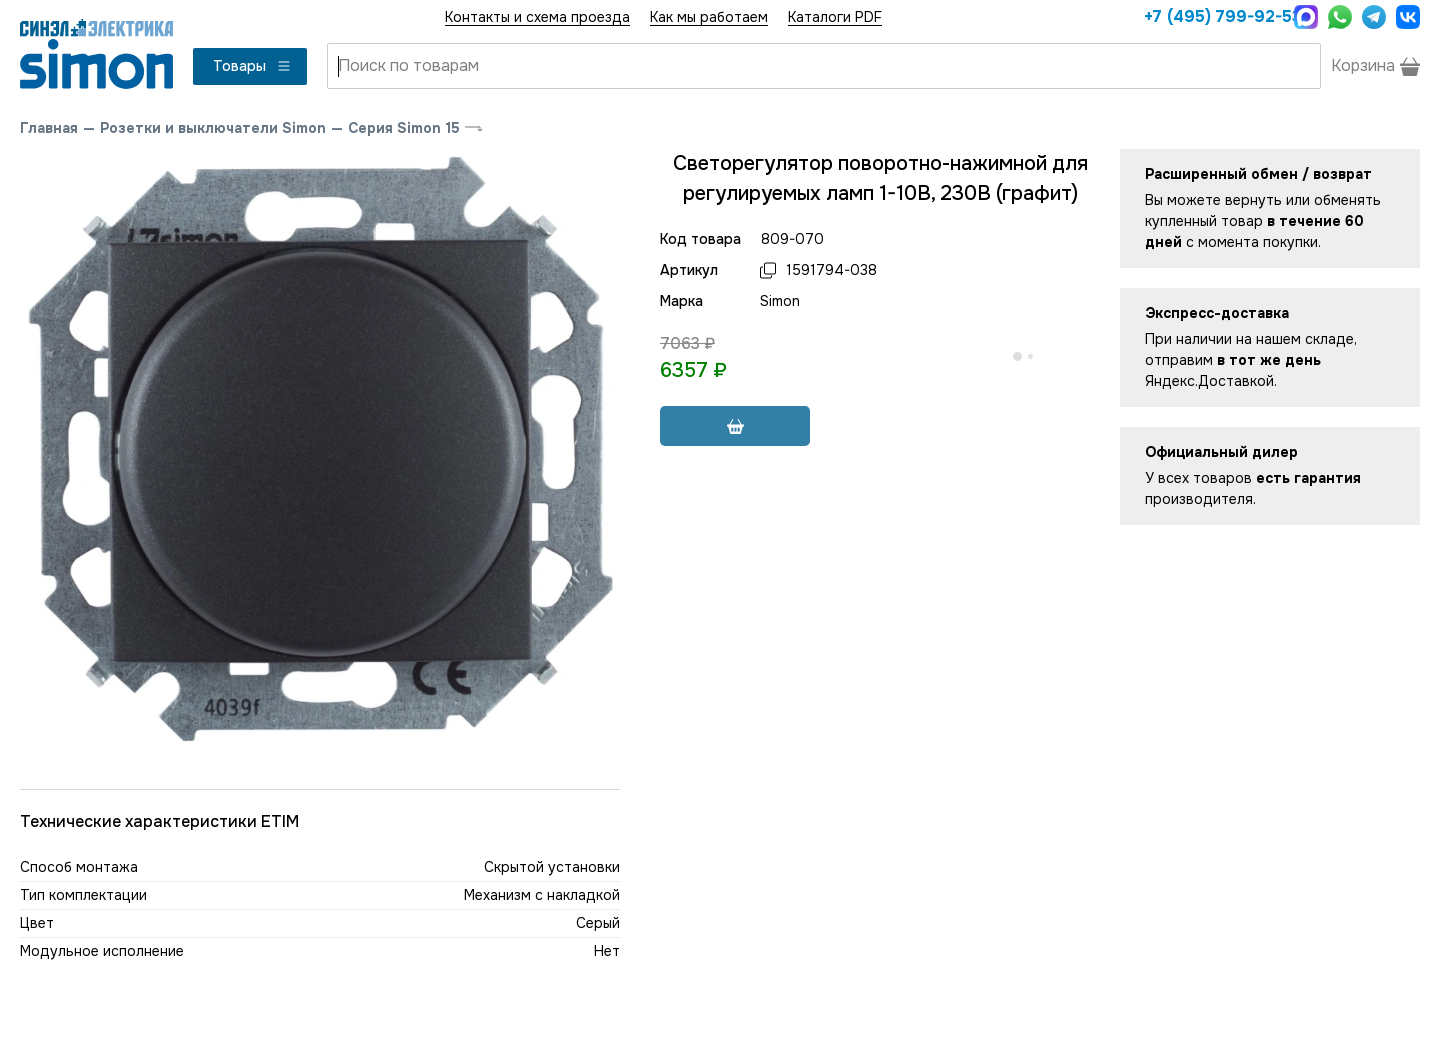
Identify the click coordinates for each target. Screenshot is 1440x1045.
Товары (252, 66)
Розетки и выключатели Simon (213, 128)
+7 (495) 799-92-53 (1214, 16)
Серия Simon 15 (404, 128)
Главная (49, 128)
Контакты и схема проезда (537, 17)
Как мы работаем (709, 17)
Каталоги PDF (835, 17)
